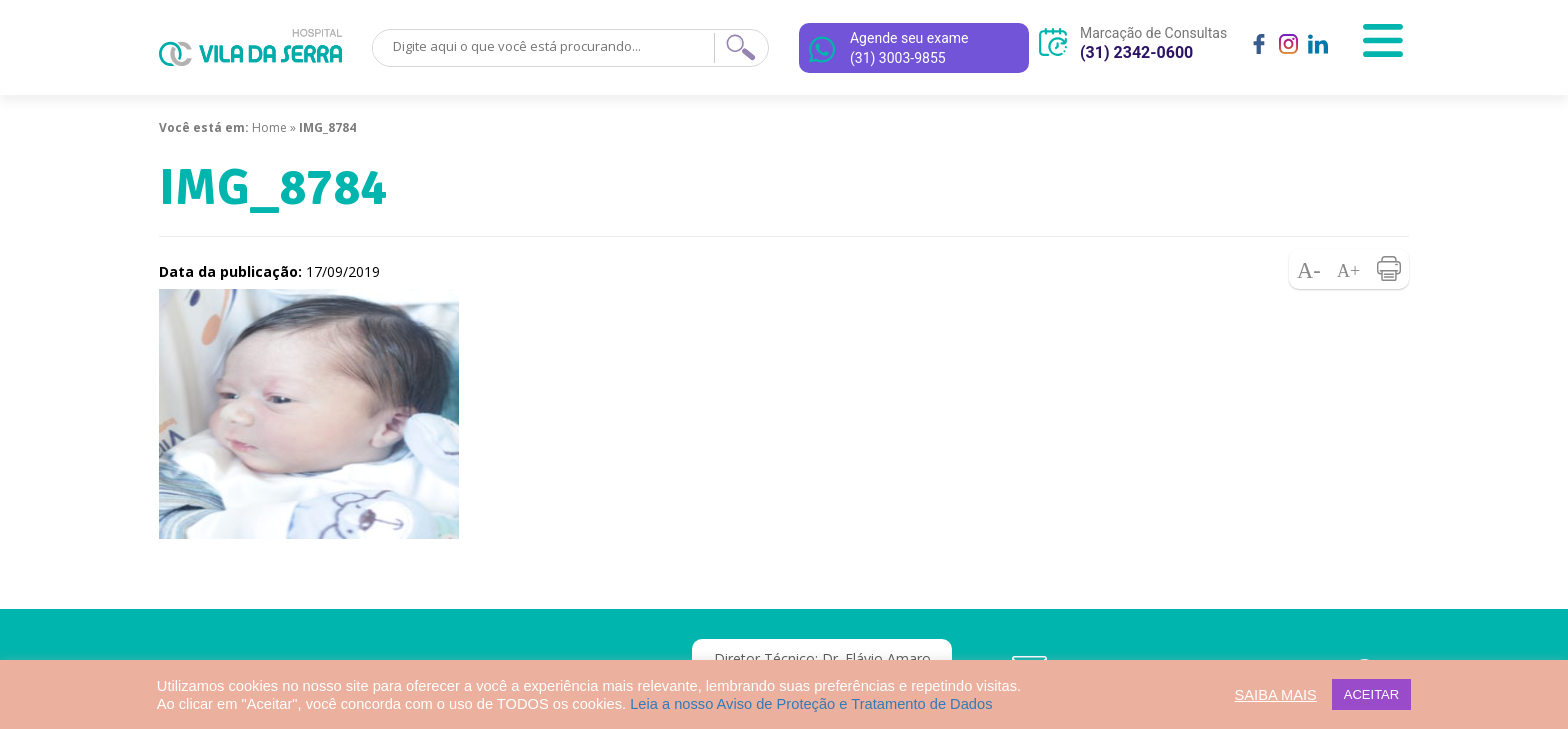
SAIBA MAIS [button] (1276, 695)
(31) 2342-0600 (1136, 52)
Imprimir (1389, 269)
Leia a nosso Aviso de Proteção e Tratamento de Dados (811, 704)
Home (269, 127)
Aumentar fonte (1349, 269)
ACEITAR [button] (1371, 694)
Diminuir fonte (1309, 269)
